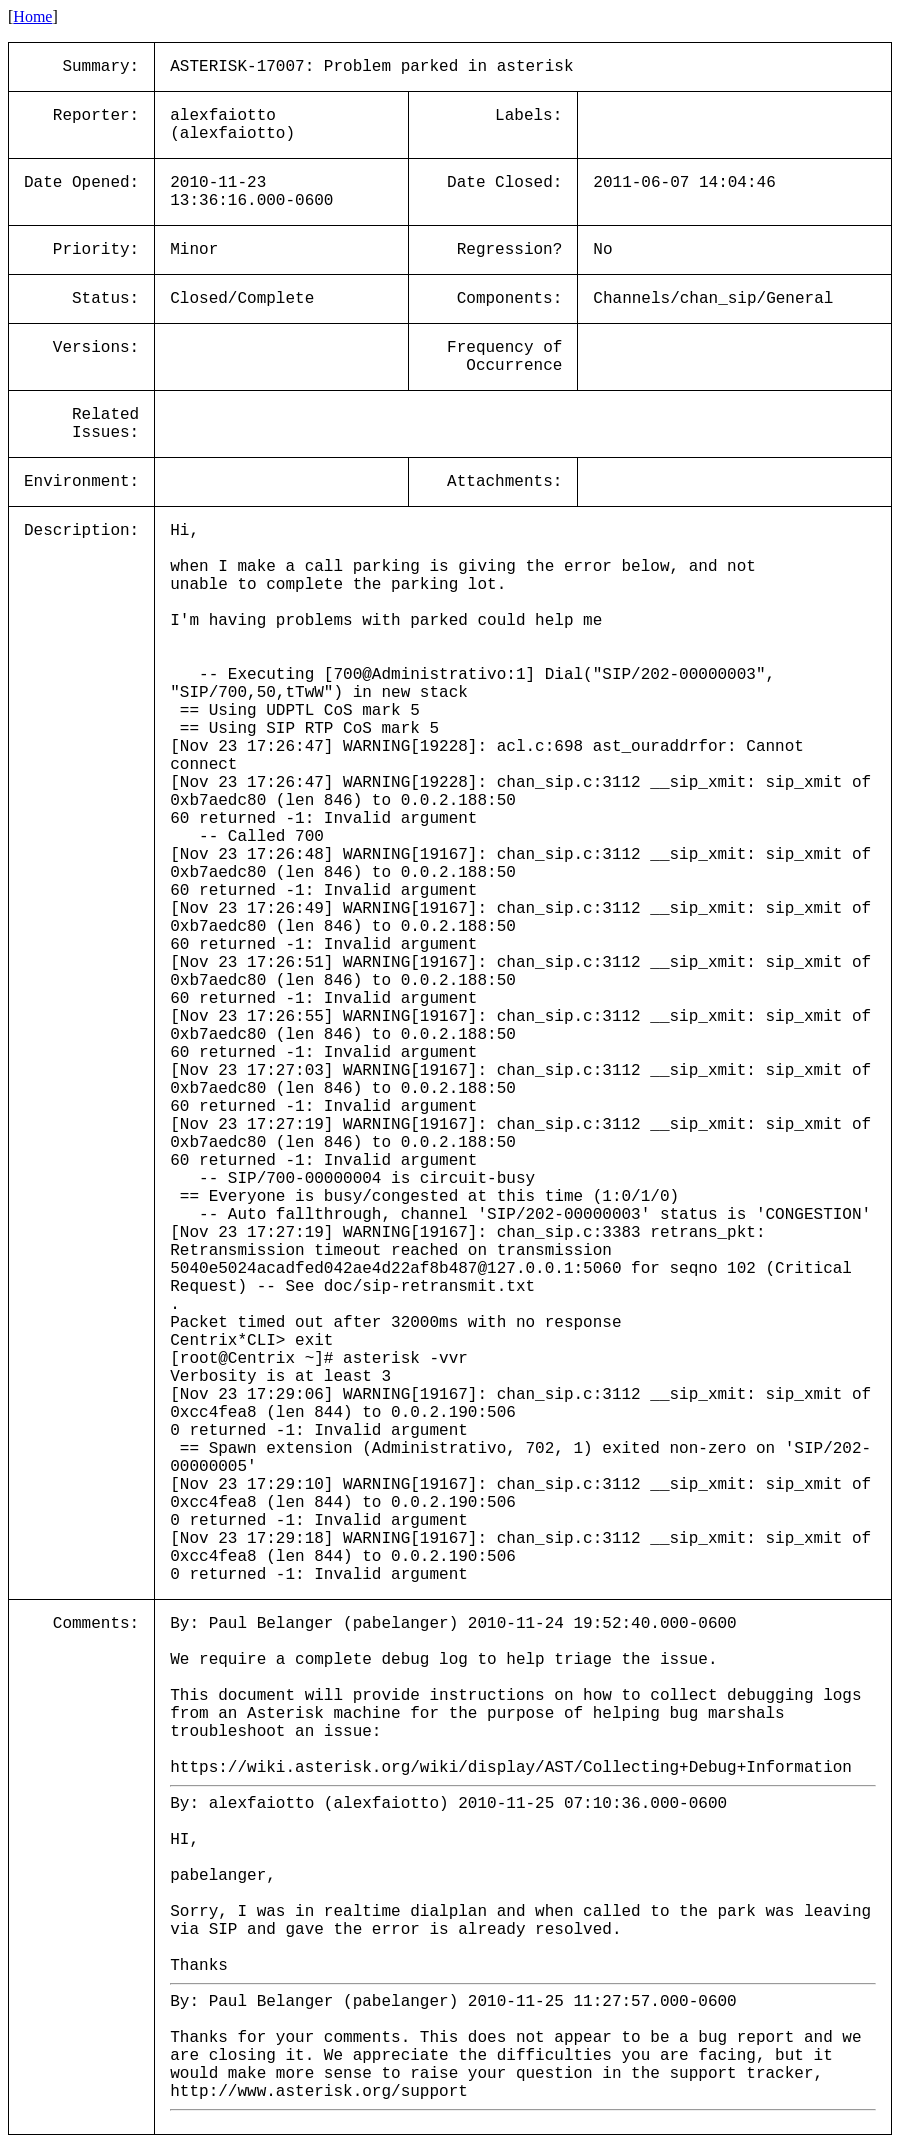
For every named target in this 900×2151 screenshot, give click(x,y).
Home (32, 16)
